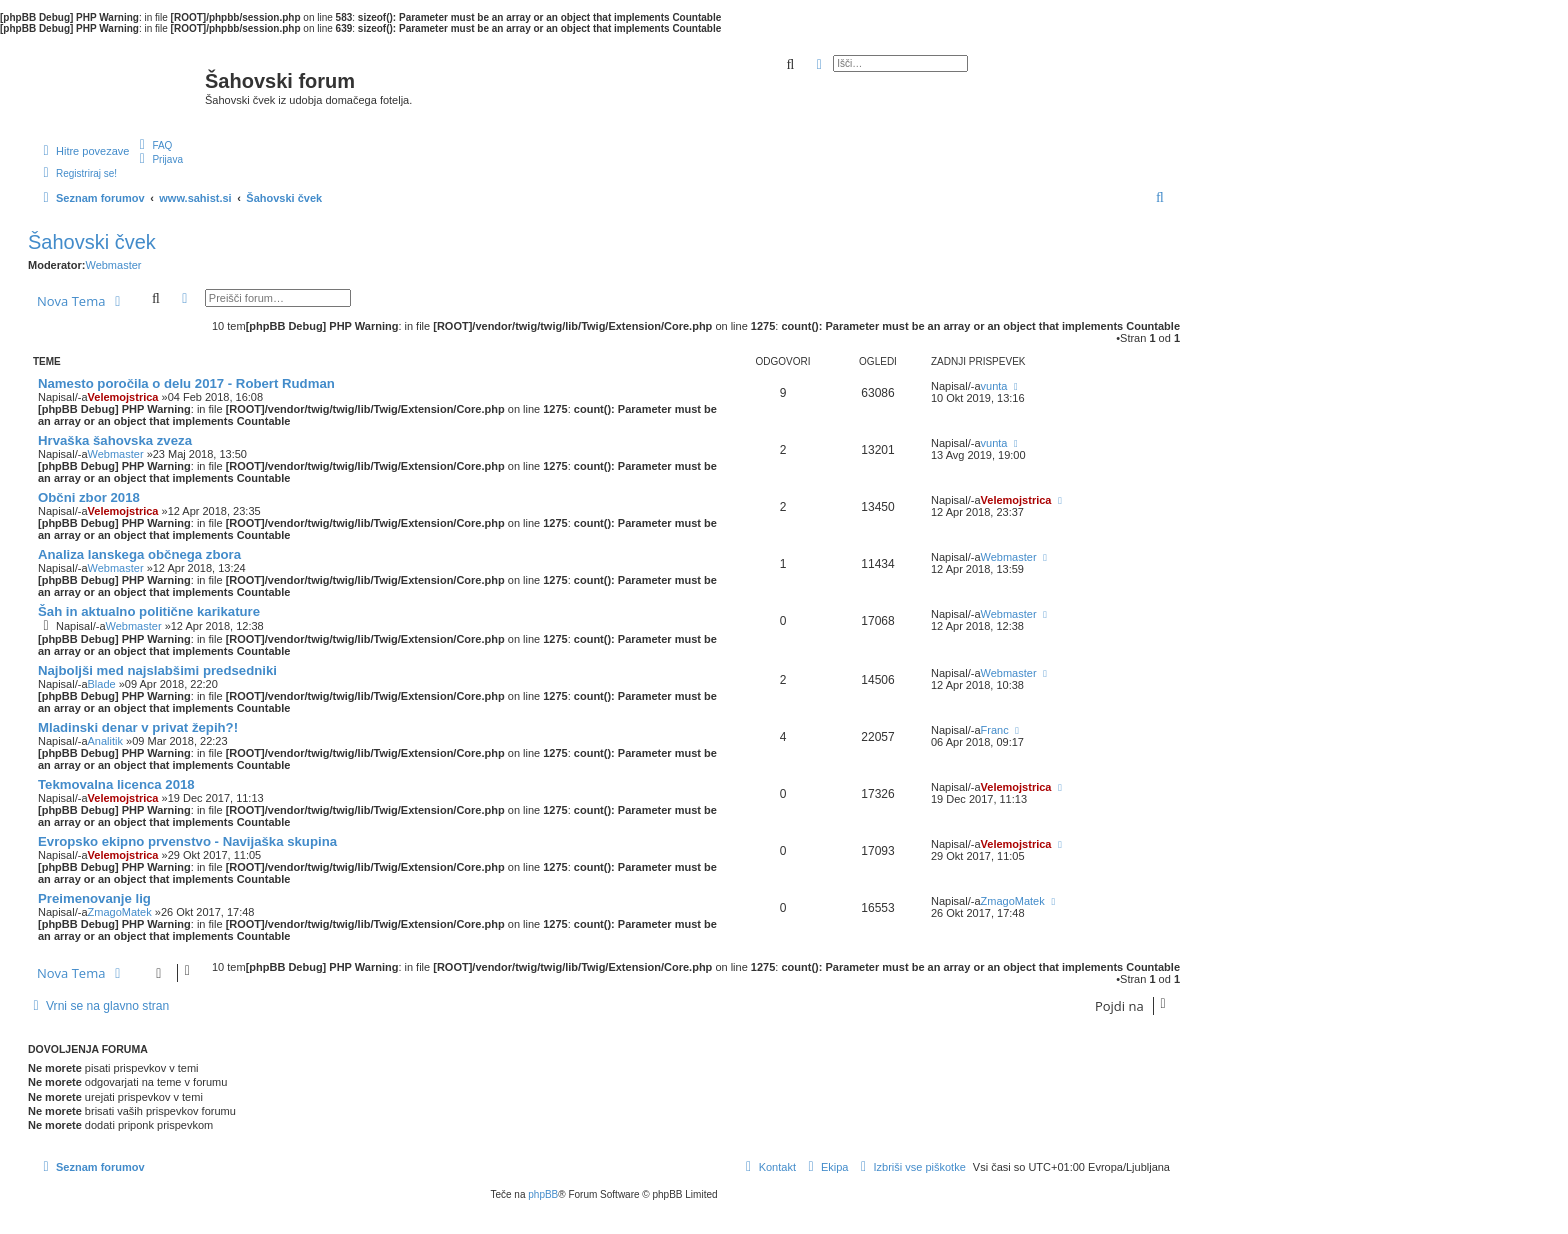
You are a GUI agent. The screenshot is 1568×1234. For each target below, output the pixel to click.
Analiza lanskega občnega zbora (139, 554)
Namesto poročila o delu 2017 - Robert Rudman (186, 383)
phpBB (543, 1194)
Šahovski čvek (92, 242)
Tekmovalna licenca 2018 (116, 784)
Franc (995, 730)
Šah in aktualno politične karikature (149, 611)
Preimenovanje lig (94, 898)
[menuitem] (153, 145)
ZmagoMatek (120, 912)
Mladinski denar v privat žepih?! (138, 727)
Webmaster (113, 265)
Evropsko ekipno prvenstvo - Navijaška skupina (187, 841)
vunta (994, 386)
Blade (102, 684)
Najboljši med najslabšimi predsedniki (157, 670)
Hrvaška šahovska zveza (115, 440)
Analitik (105, 741)
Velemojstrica (123, 397)
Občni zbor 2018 (89, 497)
